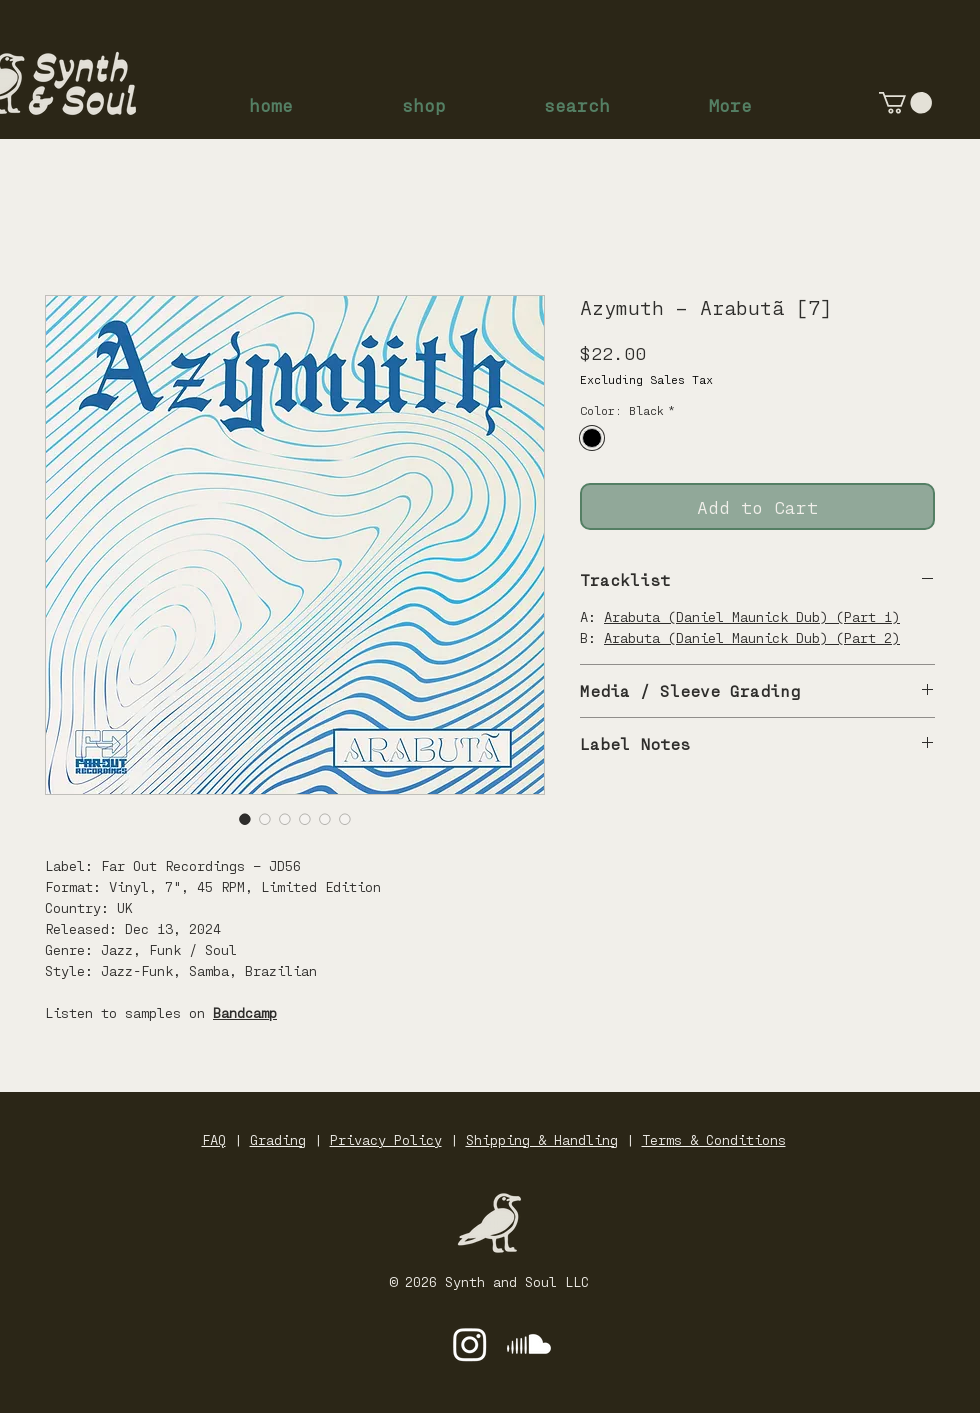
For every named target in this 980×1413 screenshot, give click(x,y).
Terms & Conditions (714, 1139)
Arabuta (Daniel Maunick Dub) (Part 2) (752, 637)
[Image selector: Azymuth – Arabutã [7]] (245, 819)
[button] (905, 103)
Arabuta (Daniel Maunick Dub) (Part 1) (752, 616)
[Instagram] (470, 1344)
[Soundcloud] (529, 1344)
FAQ (214, 1139)
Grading (278, 1139)
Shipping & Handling (542, 1139)
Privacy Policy (386, 1139)
